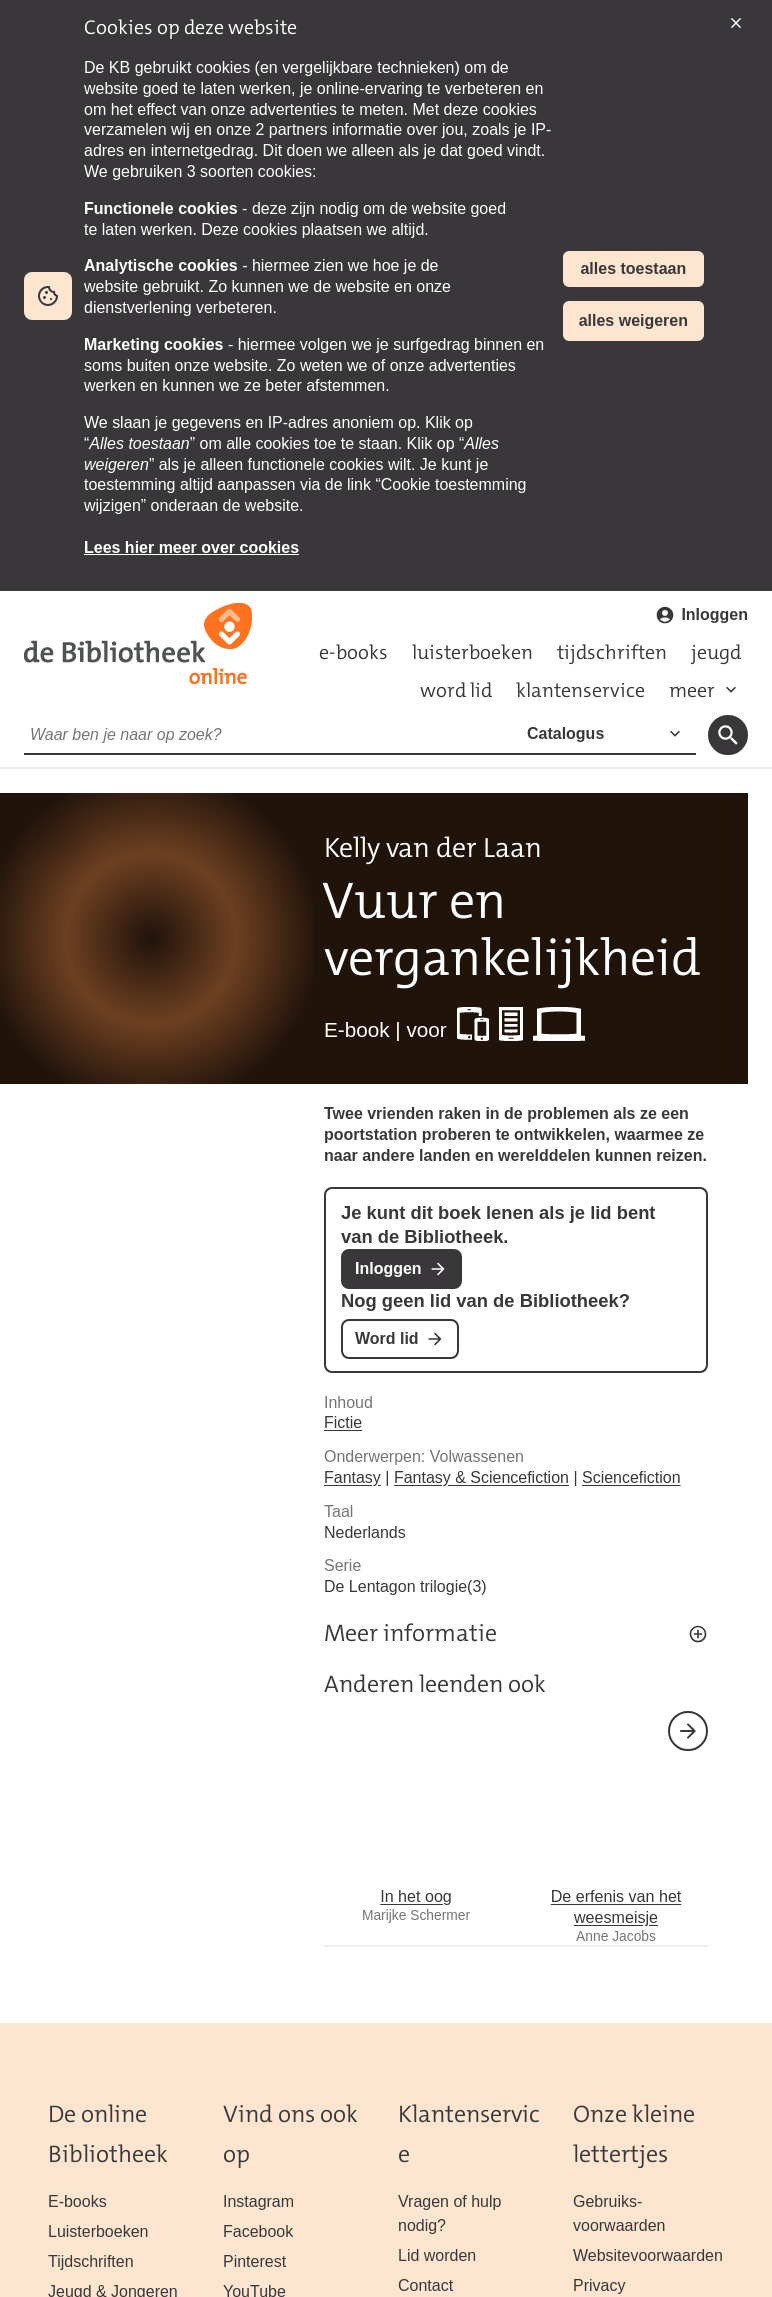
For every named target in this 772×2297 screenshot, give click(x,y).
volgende (688, 1731)
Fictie (343, 1422)
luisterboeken (472, 652)
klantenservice (580, 690)
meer (692, 690)
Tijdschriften (91, 2261)
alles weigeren (633, 320)
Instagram (258, 2201)
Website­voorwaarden (648, 2255)
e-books (353, 652)
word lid (456, 690)
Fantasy (352, 1477)
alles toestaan (633, 268)
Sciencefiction (631, 1477)
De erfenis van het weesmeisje (616, 1838)
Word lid (387, 1338)
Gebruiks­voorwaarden (619, 2213)
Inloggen (714, 614)
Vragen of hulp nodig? (449, 2213)
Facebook (258, 2231)
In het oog (416, 1828)
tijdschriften (612, 652)
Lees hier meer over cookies (191, 547)
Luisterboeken (98, 2231)
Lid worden (437, 2255)
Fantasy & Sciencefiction (481, 1477)
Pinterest (254, 2261)
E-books (77, 2201)
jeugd (716, 652)
